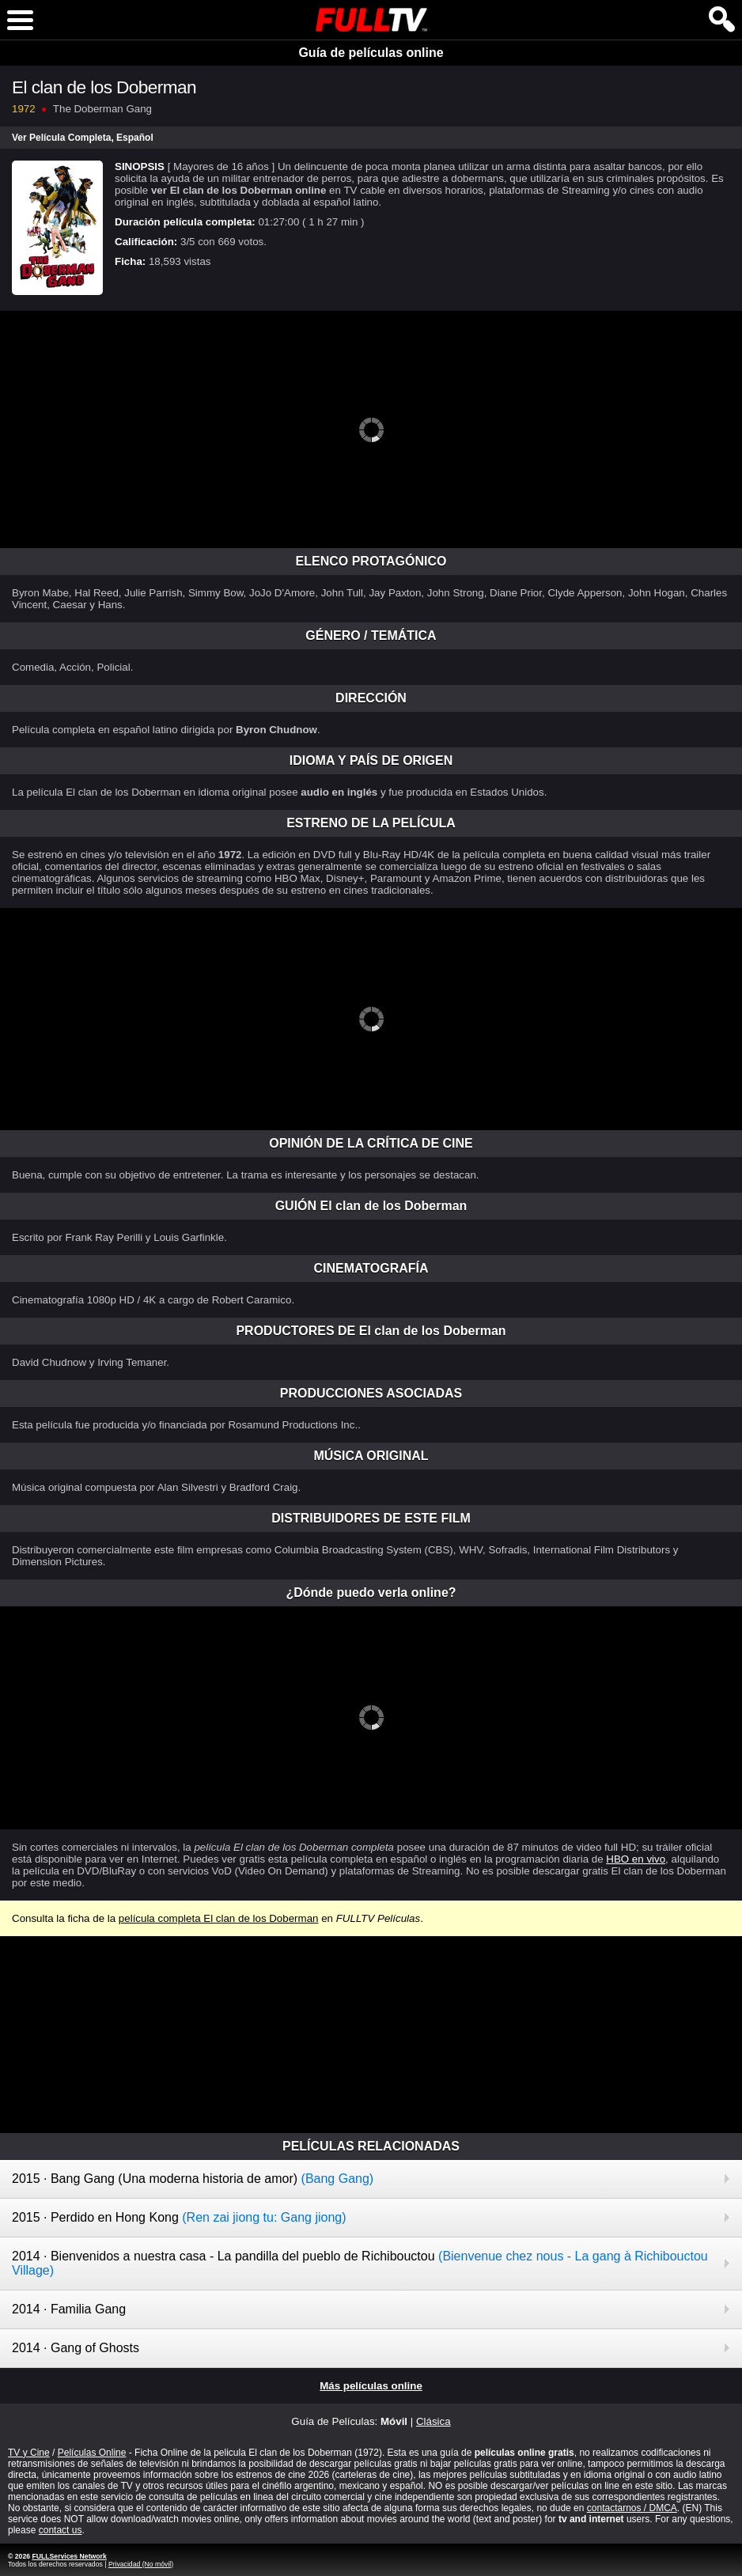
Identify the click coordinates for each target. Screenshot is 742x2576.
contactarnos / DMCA (632, 2508)
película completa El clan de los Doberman (219, 1918)
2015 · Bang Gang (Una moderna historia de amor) (192, 2178)
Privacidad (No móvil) (140, 2564)
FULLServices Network (69, 2556)
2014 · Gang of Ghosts (75, 2348)
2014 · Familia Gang (69, 2309)
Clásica (433, 2421)
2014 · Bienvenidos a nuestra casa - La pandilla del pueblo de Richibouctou (360, 2263)
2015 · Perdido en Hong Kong (179, 2217)
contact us (60, 2530)
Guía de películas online (370, 52)
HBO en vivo (635, 1859)
